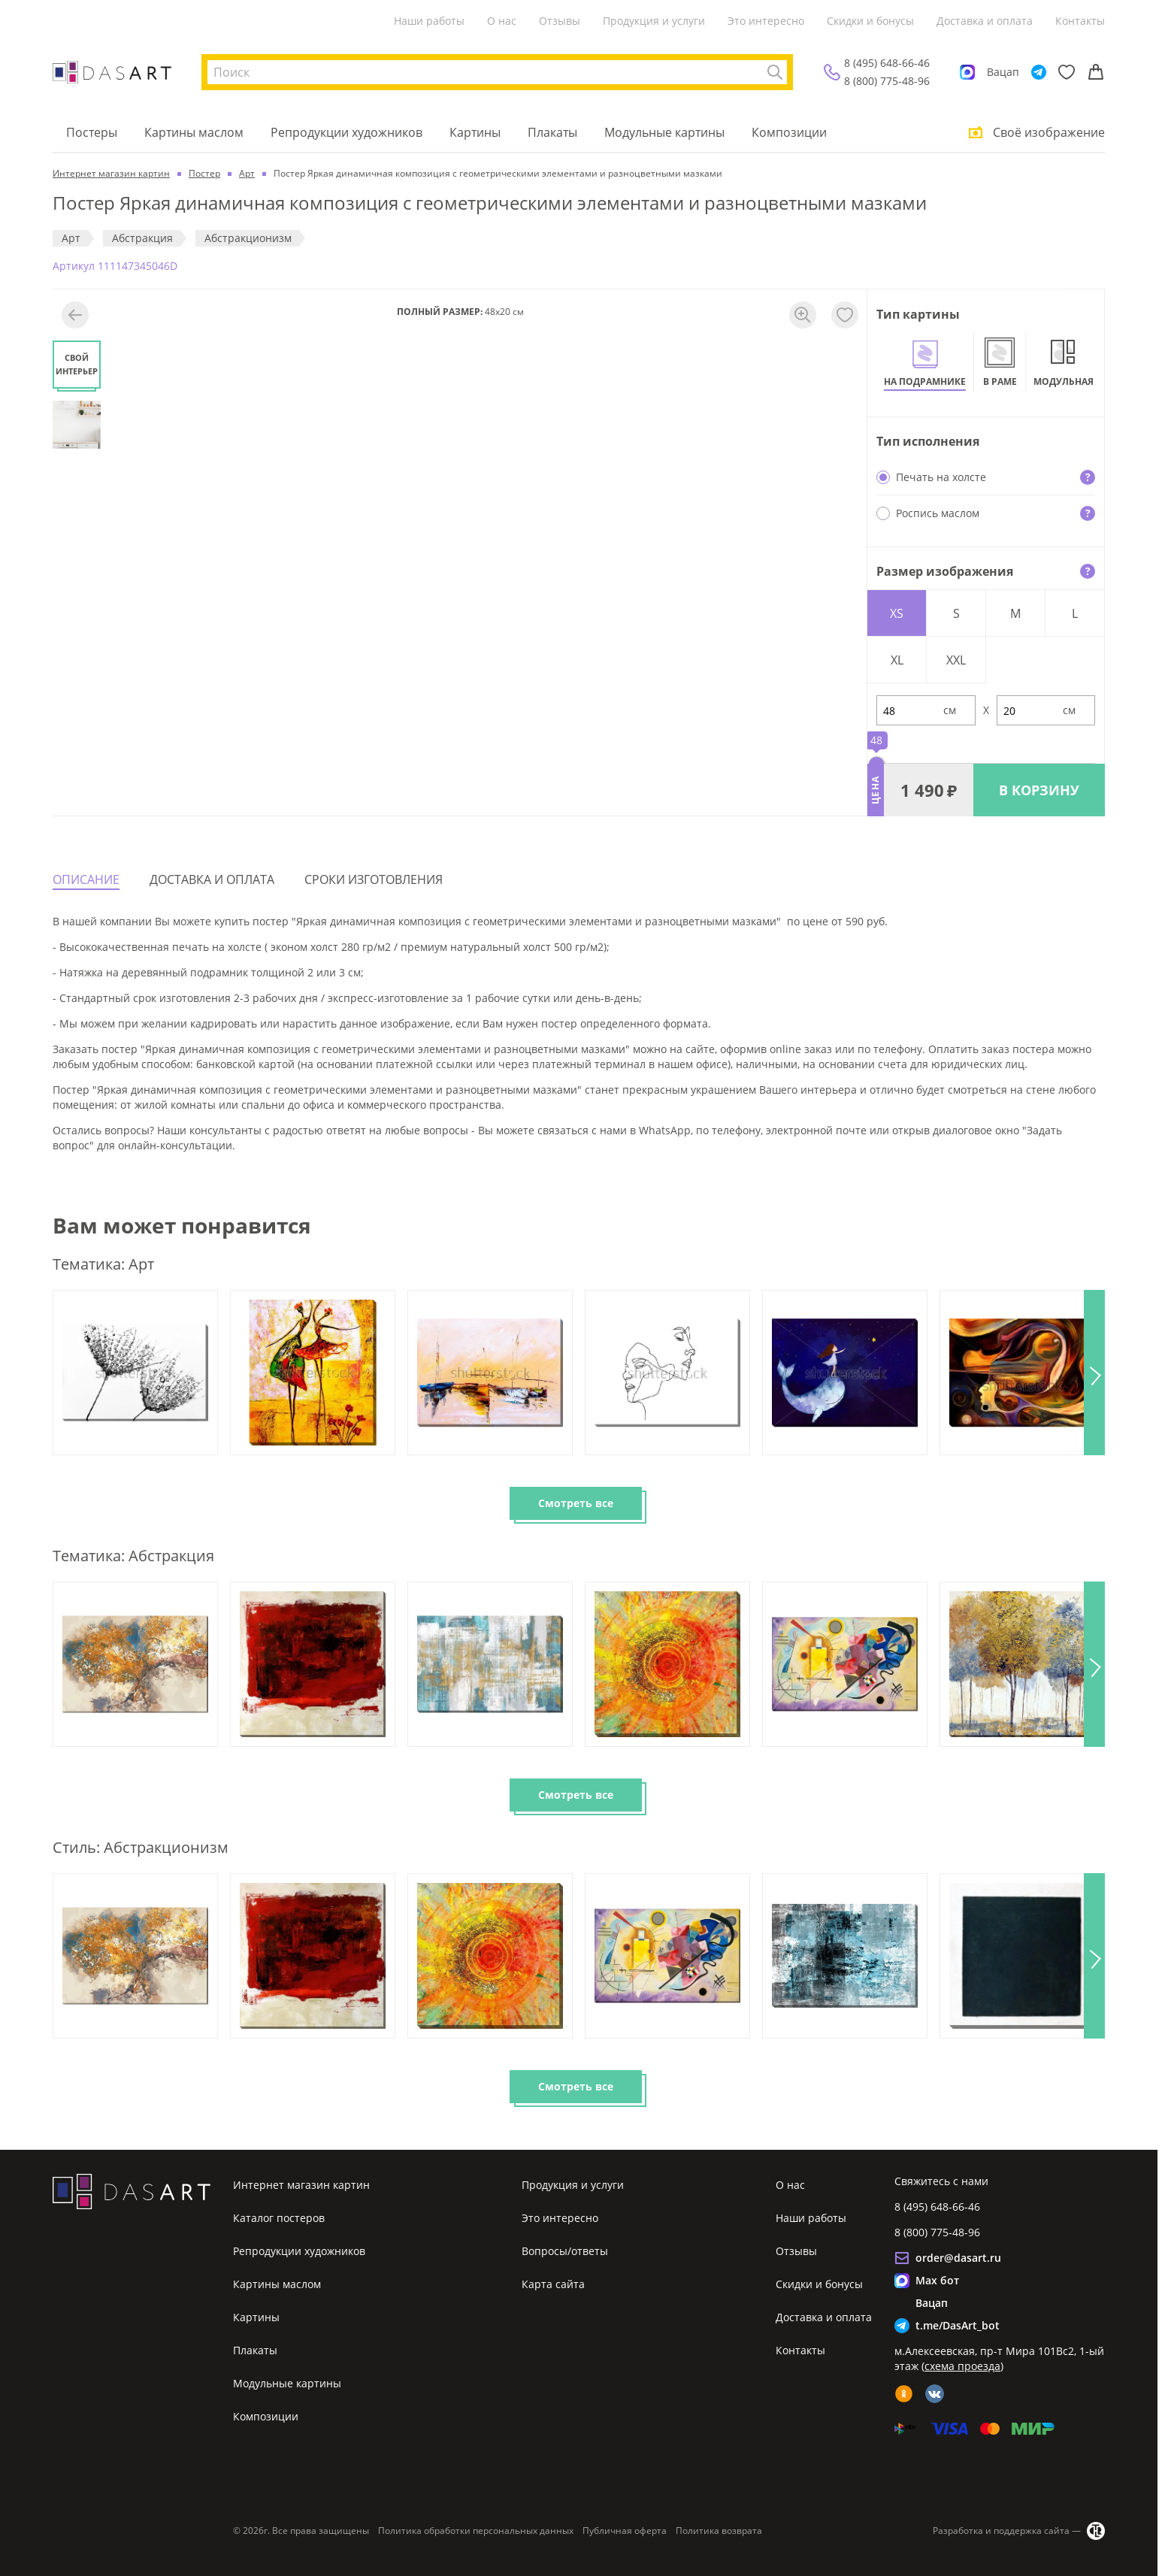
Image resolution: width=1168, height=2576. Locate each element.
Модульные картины (664, 132)
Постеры (91, 132)
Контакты (1080, 21)
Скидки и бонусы (870, 21)
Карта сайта (553, 2284)
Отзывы (559, 21)
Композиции (789, 132)
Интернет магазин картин (301, 2185)
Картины (475, 132)
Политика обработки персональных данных (475, 2530)
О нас (501, 21)
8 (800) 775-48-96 (887, 81)
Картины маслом (194, 132)
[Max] (967, 72)
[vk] (934, 2393)
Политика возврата (719, 2530)
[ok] (903, 2393)
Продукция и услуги (654, 21)
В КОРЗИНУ (1039, 790)
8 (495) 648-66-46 (887, 63)
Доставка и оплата (985, 21)
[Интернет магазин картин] (112, 72)
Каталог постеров (279, 2218)
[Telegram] (1038, 72)
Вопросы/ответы (565, 2251)
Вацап (1003, 72)
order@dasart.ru (958, 2258)
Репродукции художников (346, 132)
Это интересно (766, 21)
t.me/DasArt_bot (957, 2325)
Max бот (937, 2280)
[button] (1094, 1372)
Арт (71, 238)
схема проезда (962, 2366)
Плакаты (552, 132)
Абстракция (142, 238)
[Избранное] (1066, 72)
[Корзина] (1096, 72)
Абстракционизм (248, 238)
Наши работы (429, 21)
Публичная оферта (624, 2530)
